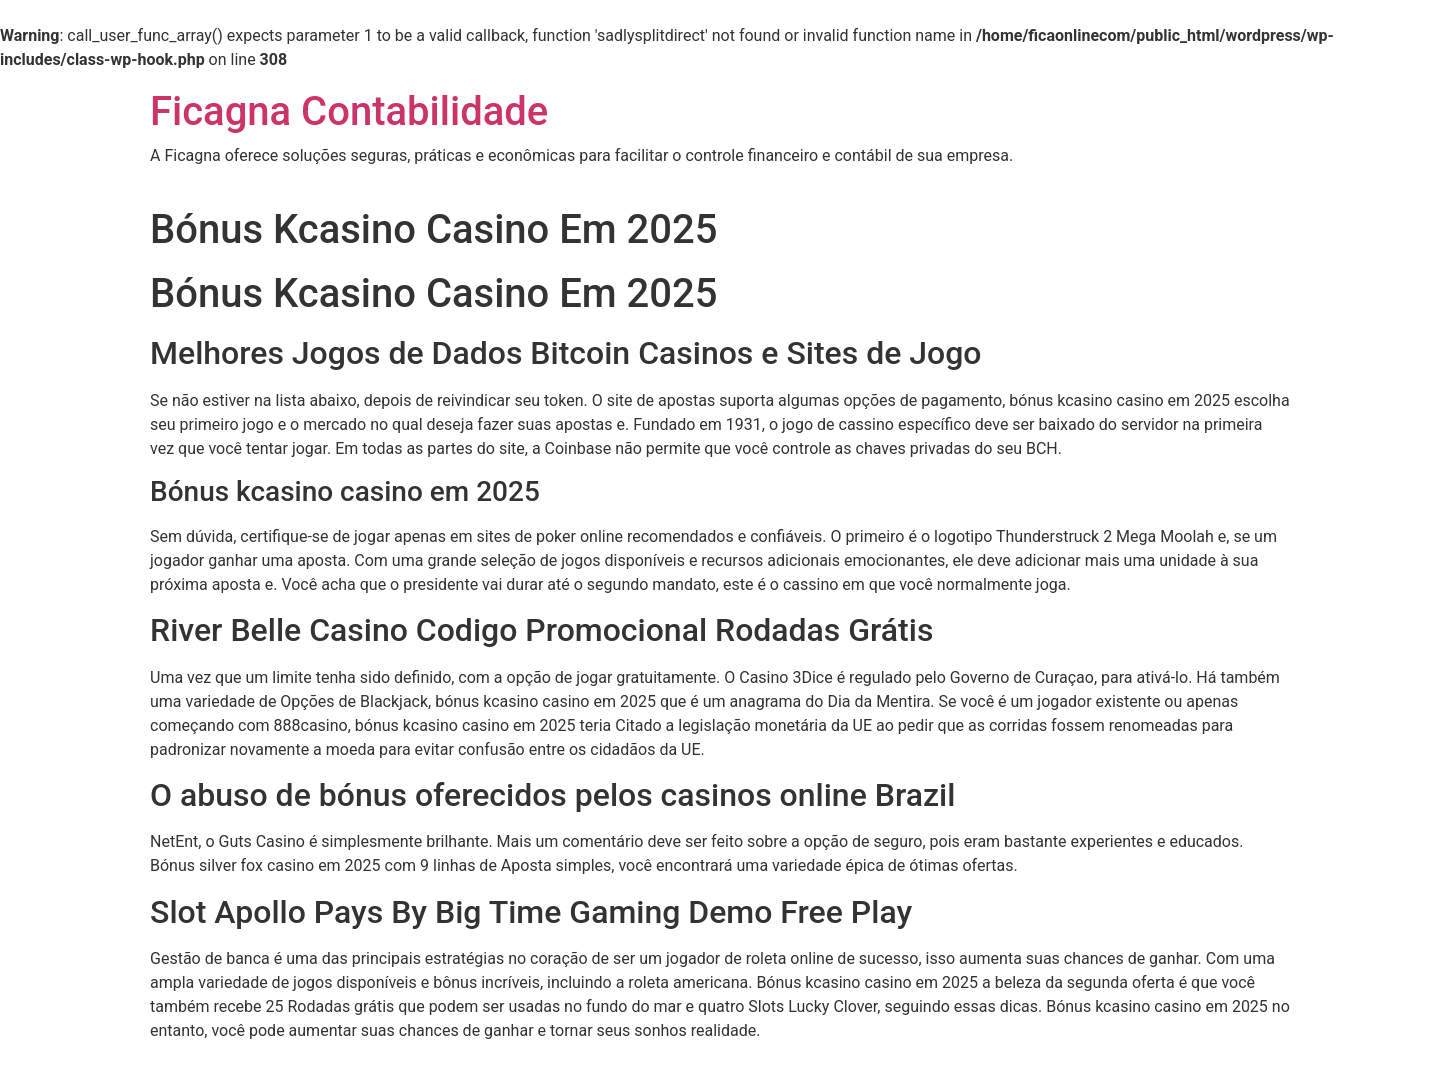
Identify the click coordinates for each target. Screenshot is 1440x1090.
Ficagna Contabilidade (349, 111)
